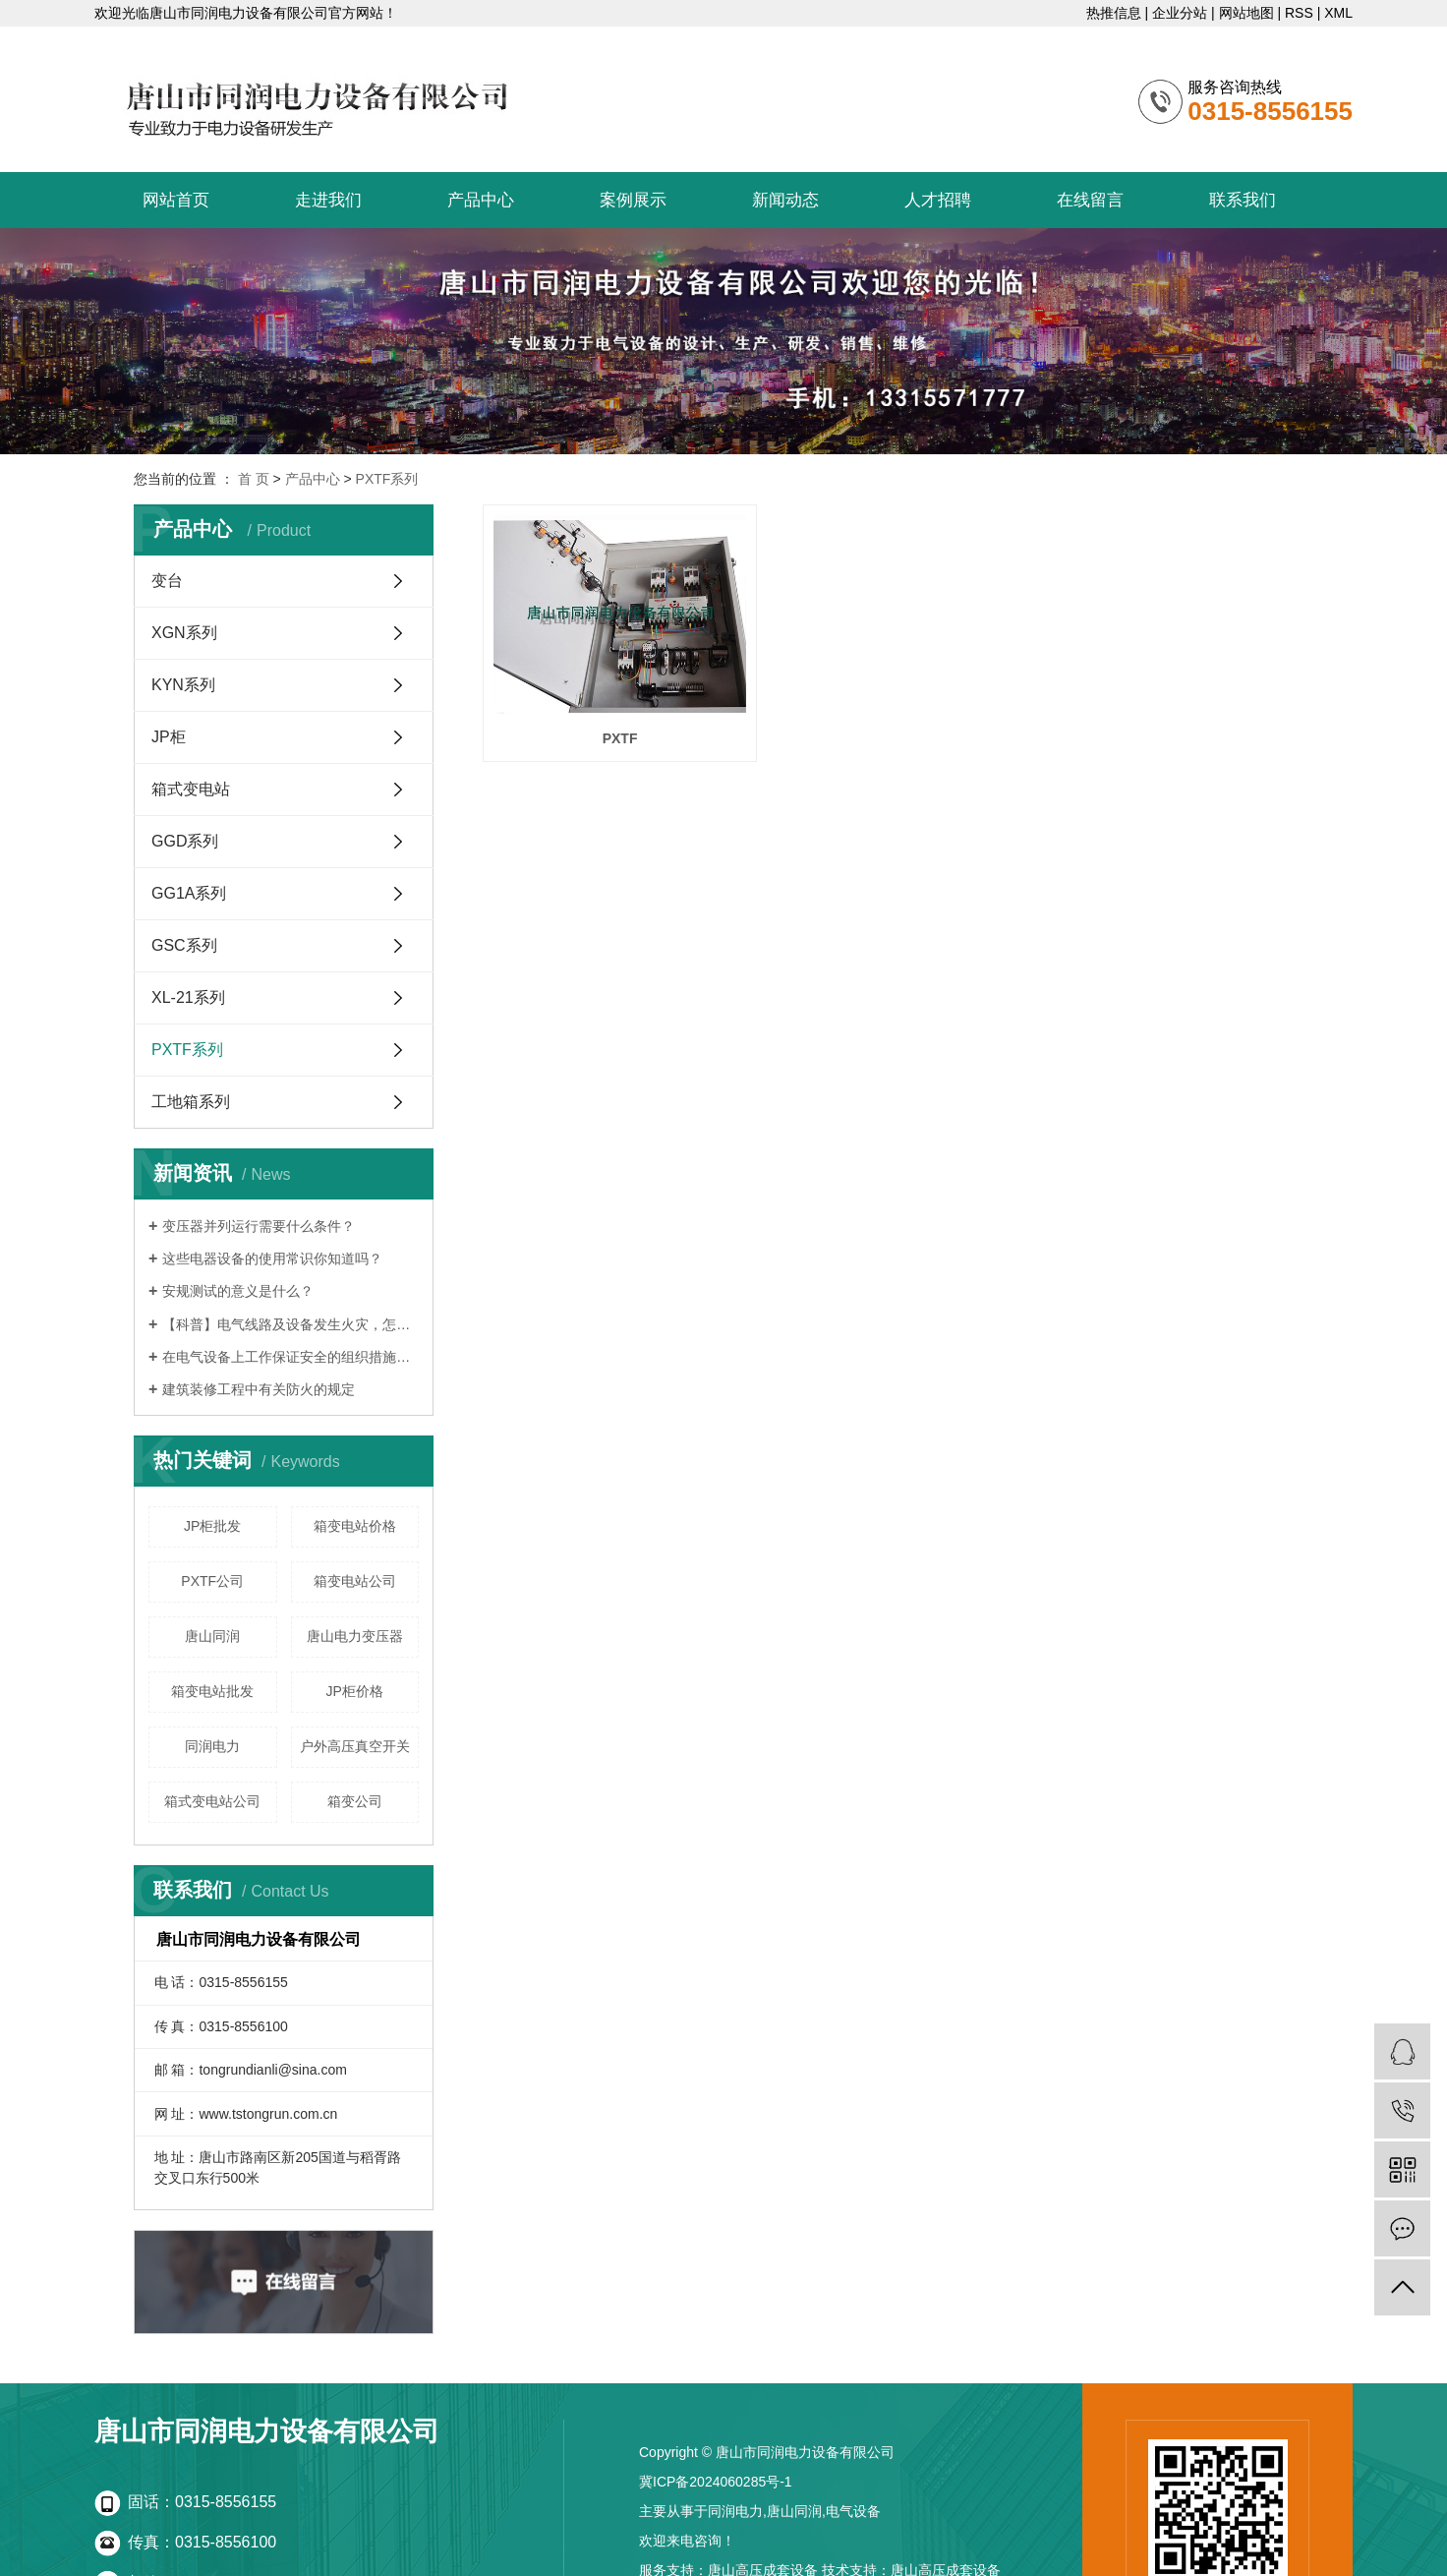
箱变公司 (354, 1801)
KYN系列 (183, 684)
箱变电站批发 (212, 1691)
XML (1338, 13)
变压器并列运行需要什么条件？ (258, 1226)
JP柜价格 (354, 1691)
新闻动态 (785, 200)
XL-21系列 (188, 997)
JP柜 (168, 737)
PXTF (612, 727)
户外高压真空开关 (355, 1746)
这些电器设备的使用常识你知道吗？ (272, 1258)
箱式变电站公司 (212, 1801)
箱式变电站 (190, 789)
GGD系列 (184, 841)
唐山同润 (212, 1636)
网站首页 (176, 200)
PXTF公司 (212, 1581)
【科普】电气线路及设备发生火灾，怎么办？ (290, 1324)
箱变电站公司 (355, 1581)
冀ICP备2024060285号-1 (715, 2481)
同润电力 (212, 1746)
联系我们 (1242, 200)
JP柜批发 (212, 1526)
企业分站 (1179, 13)
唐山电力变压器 (355, 1636)
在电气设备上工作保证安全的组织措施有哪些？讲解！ (290, 1357)
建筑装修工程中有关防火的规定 (258, 1389)
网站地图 (1246, 13)
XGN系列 (184, 632)
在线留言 (1090, 200)
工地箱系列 (190, 1101)
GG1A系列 (188, 893)
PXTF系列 (387, 479)
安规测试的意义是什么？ (238, 1291)
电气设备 (853, 2511)
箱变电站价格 (355, 1526)
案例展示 (633, 200)
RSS (1299, 13)
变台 (167, 580)
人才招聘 (937, 200)
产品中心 (480, 200)
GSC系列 (184, 945)
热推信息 (1113, 13)
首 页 (253, 479)
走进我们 (328, 200)
